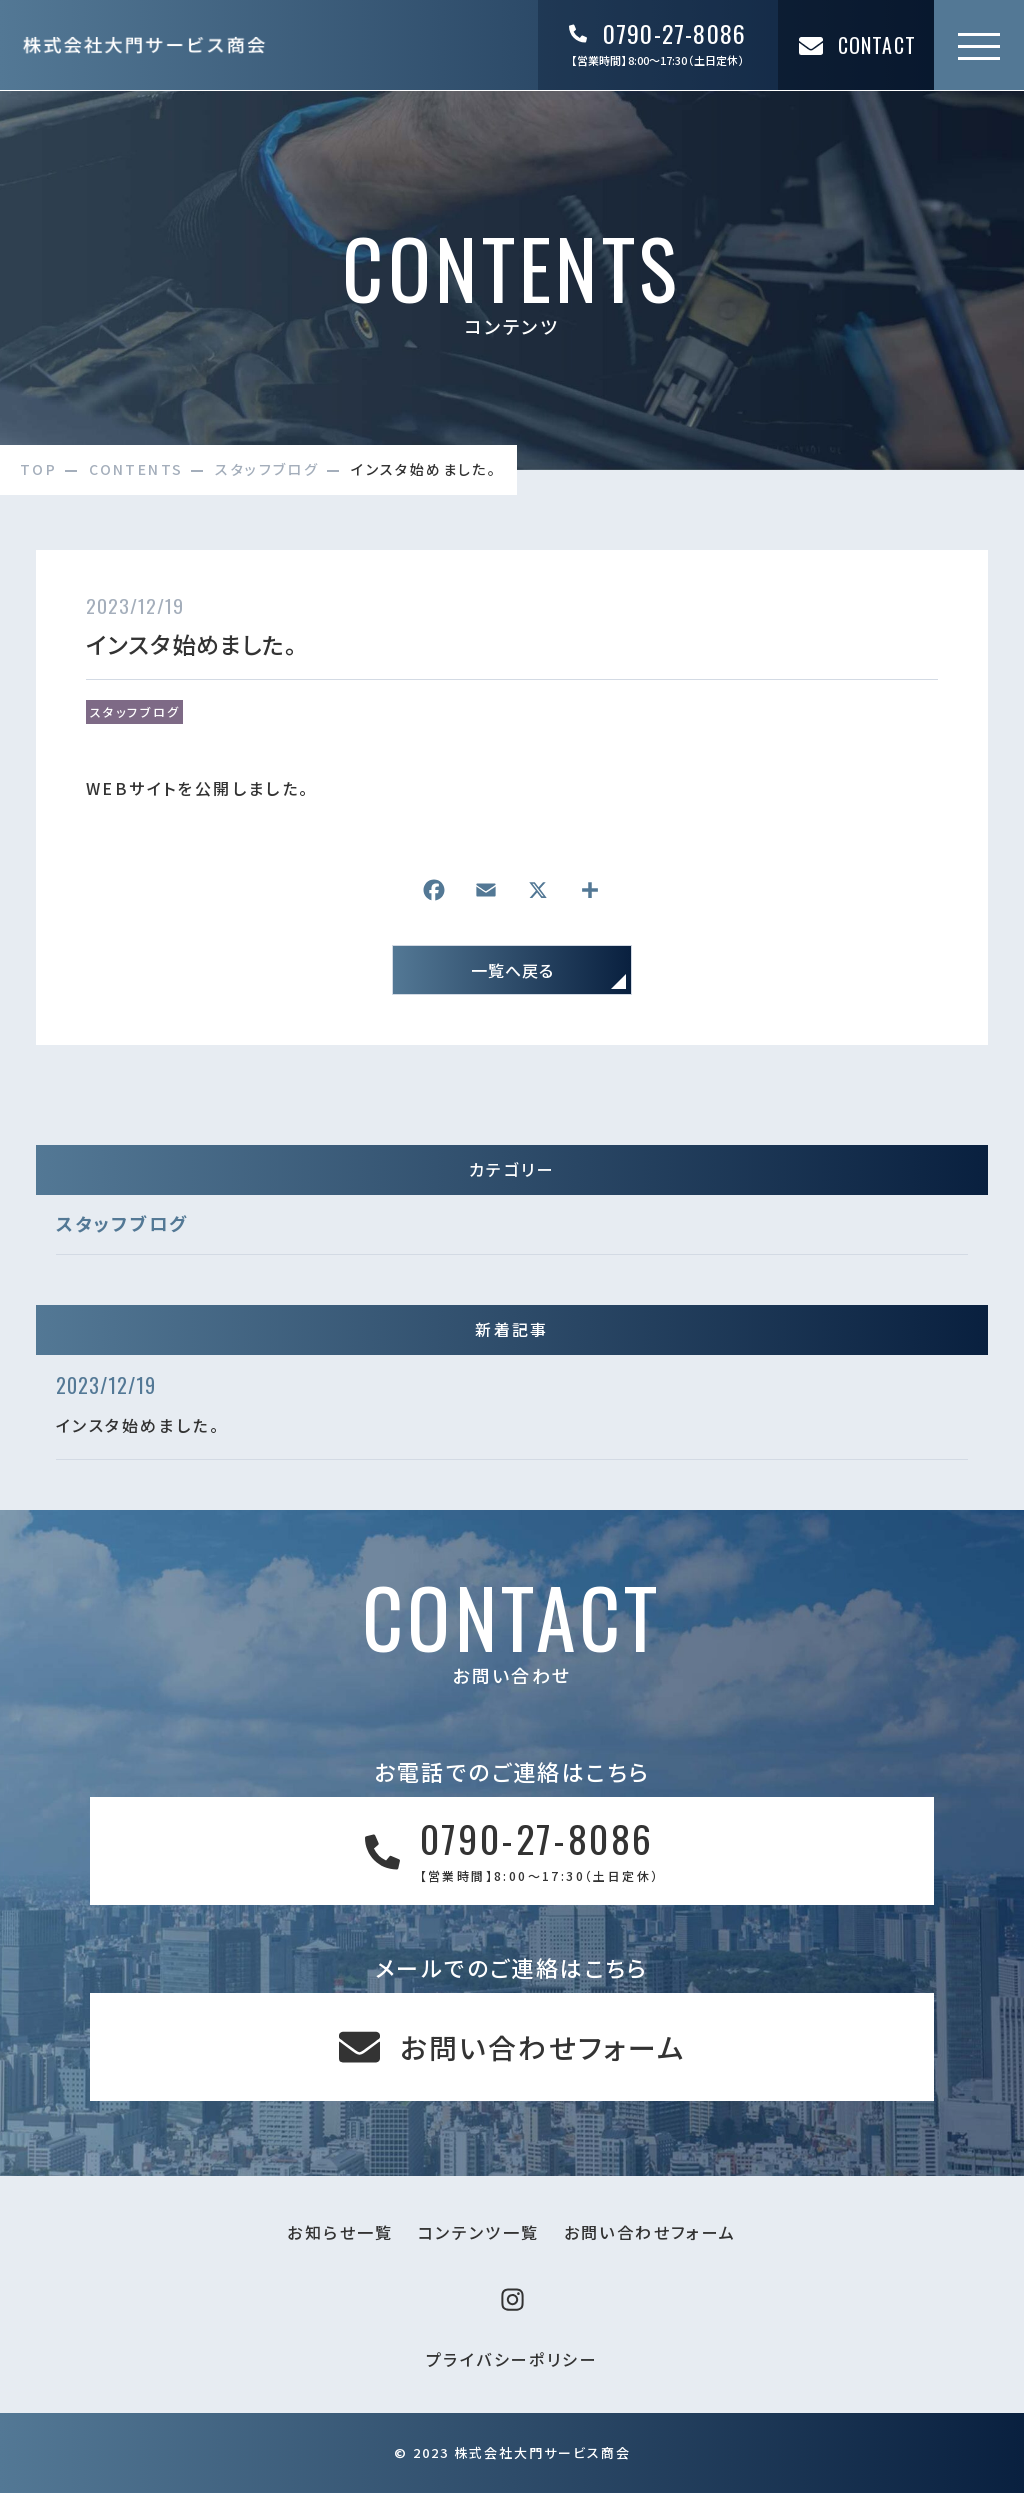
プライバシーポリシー (512, 2359)
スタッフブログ (135, 711)
